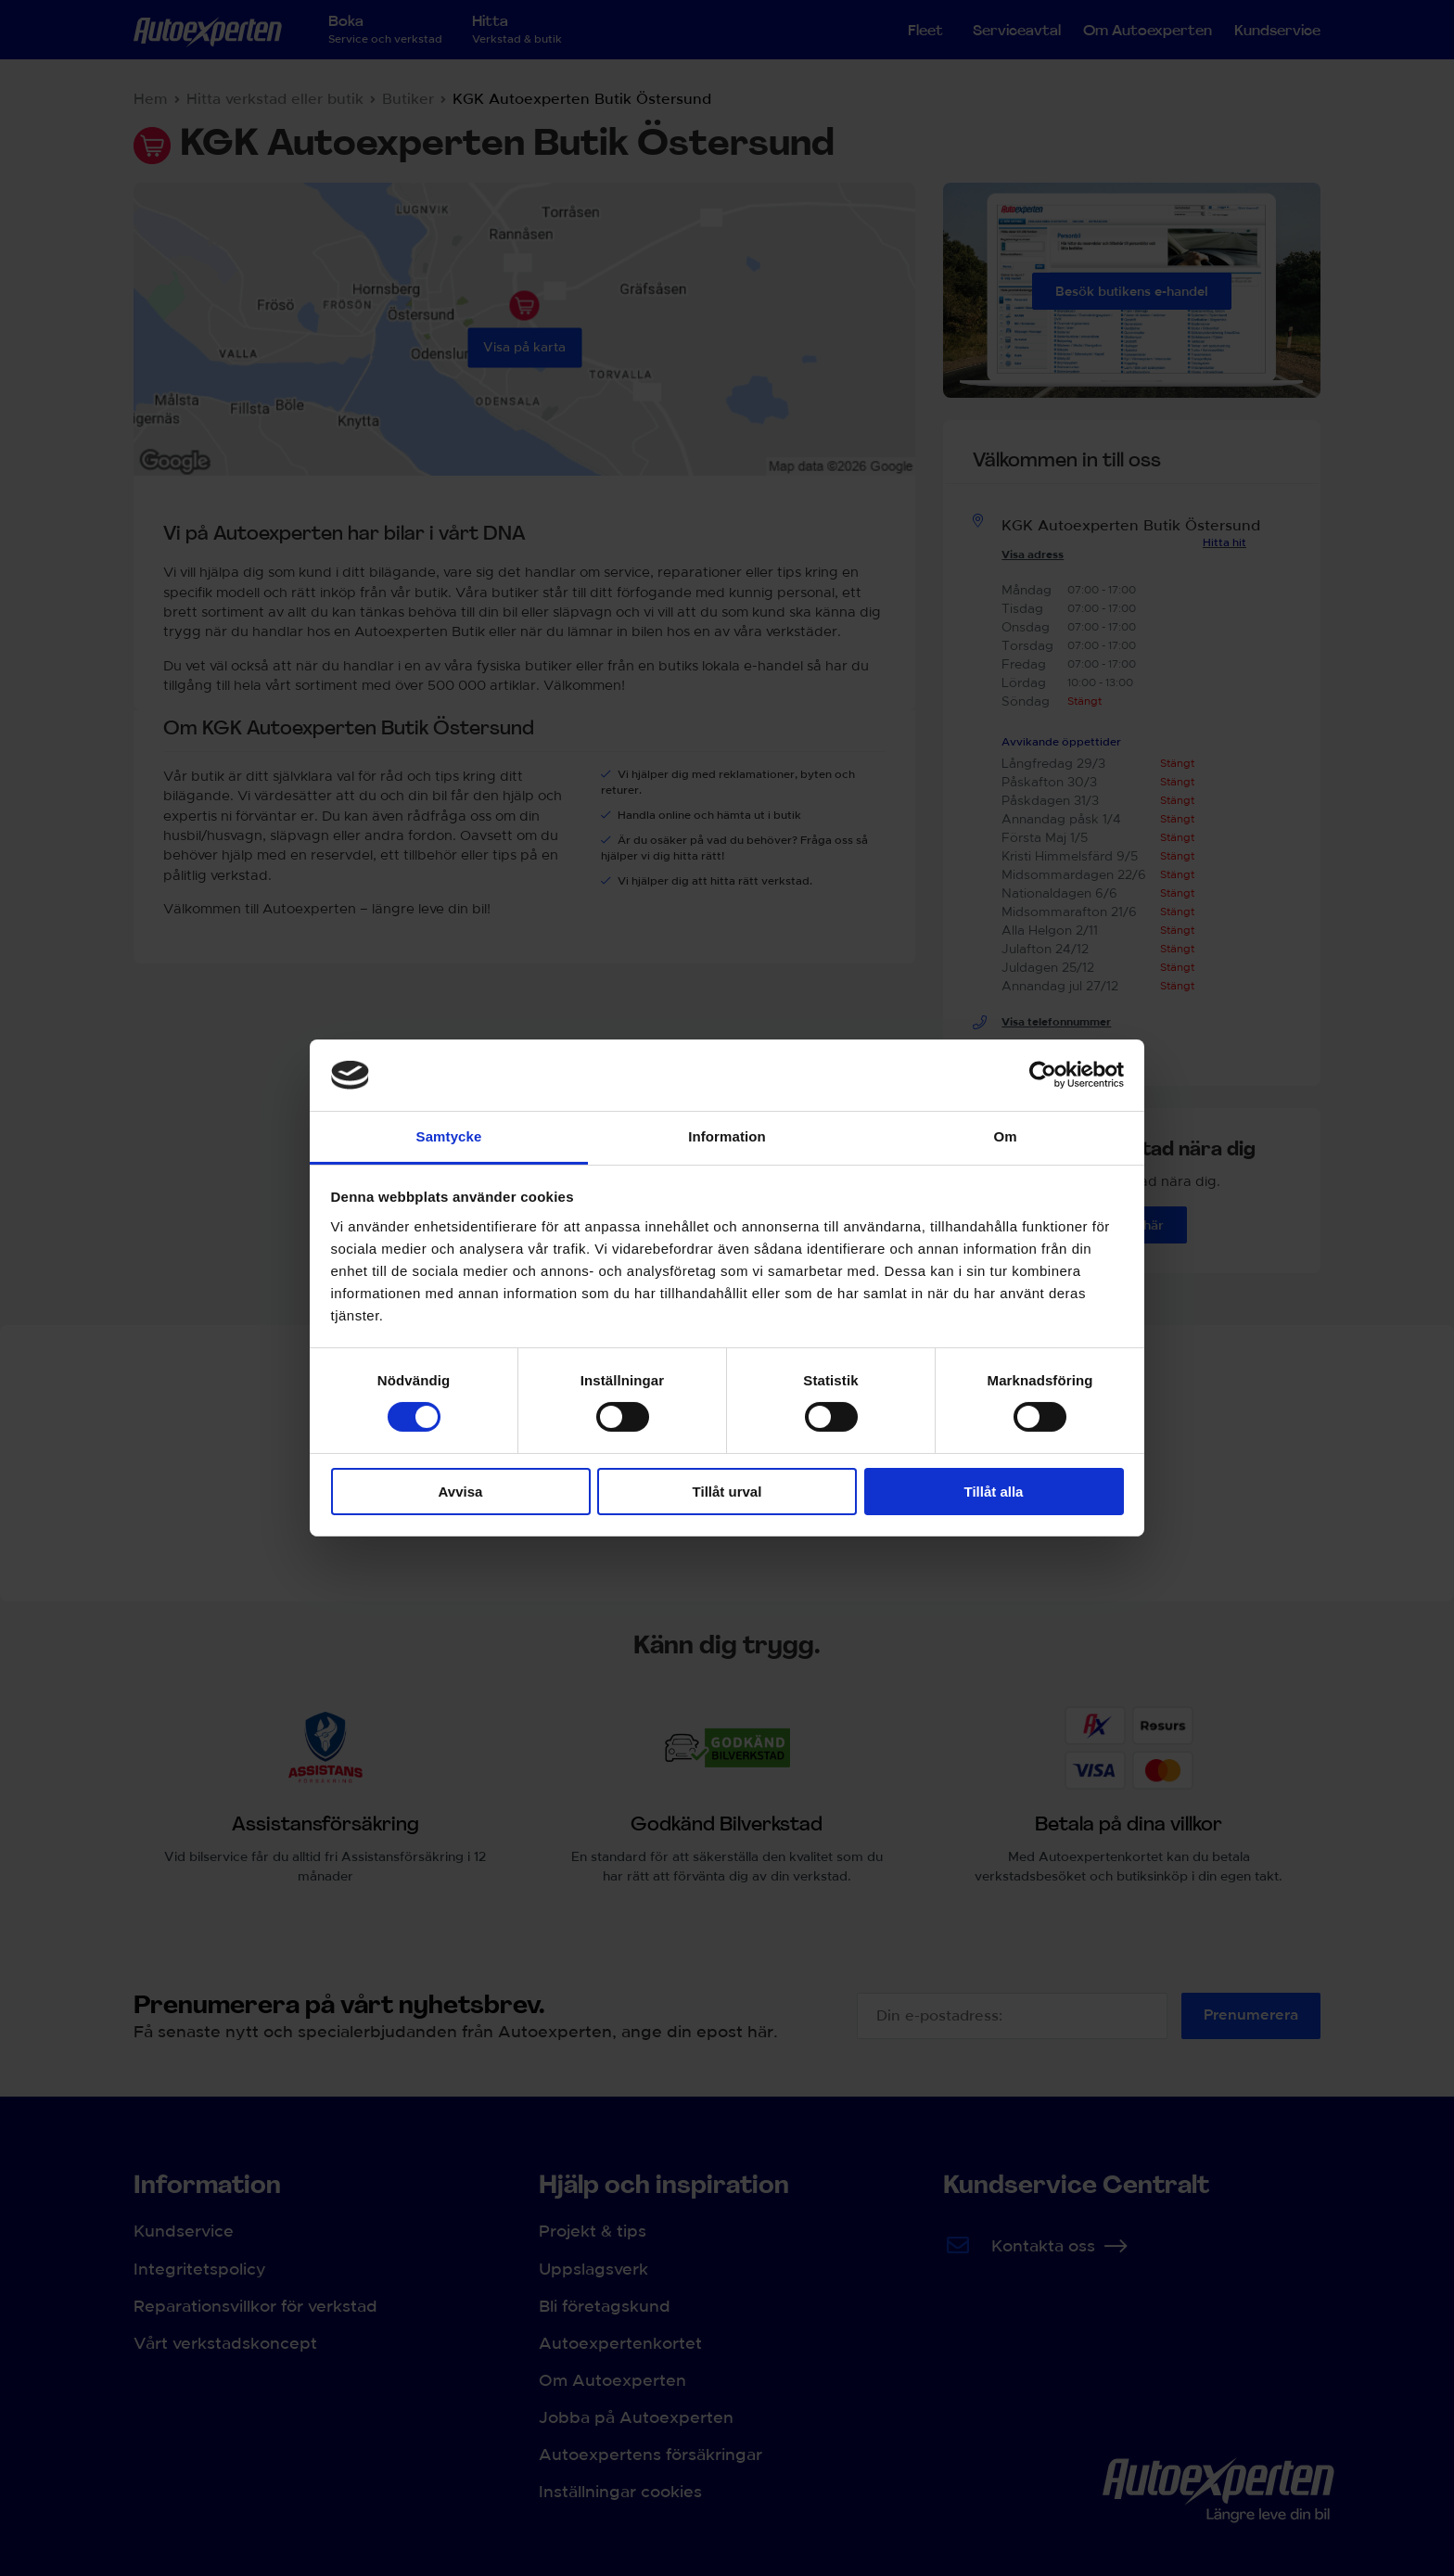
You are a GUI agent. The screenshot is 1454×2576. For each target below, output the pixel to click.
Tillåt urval (727, 1491)
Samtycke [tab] (449, 1136)
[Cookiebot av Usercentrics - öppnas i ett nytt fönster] (1043, 1075)
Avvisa (461, 1491)
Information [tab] (727, 1136)
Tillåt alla (994, 1491)
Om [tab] (1004, 1136)
